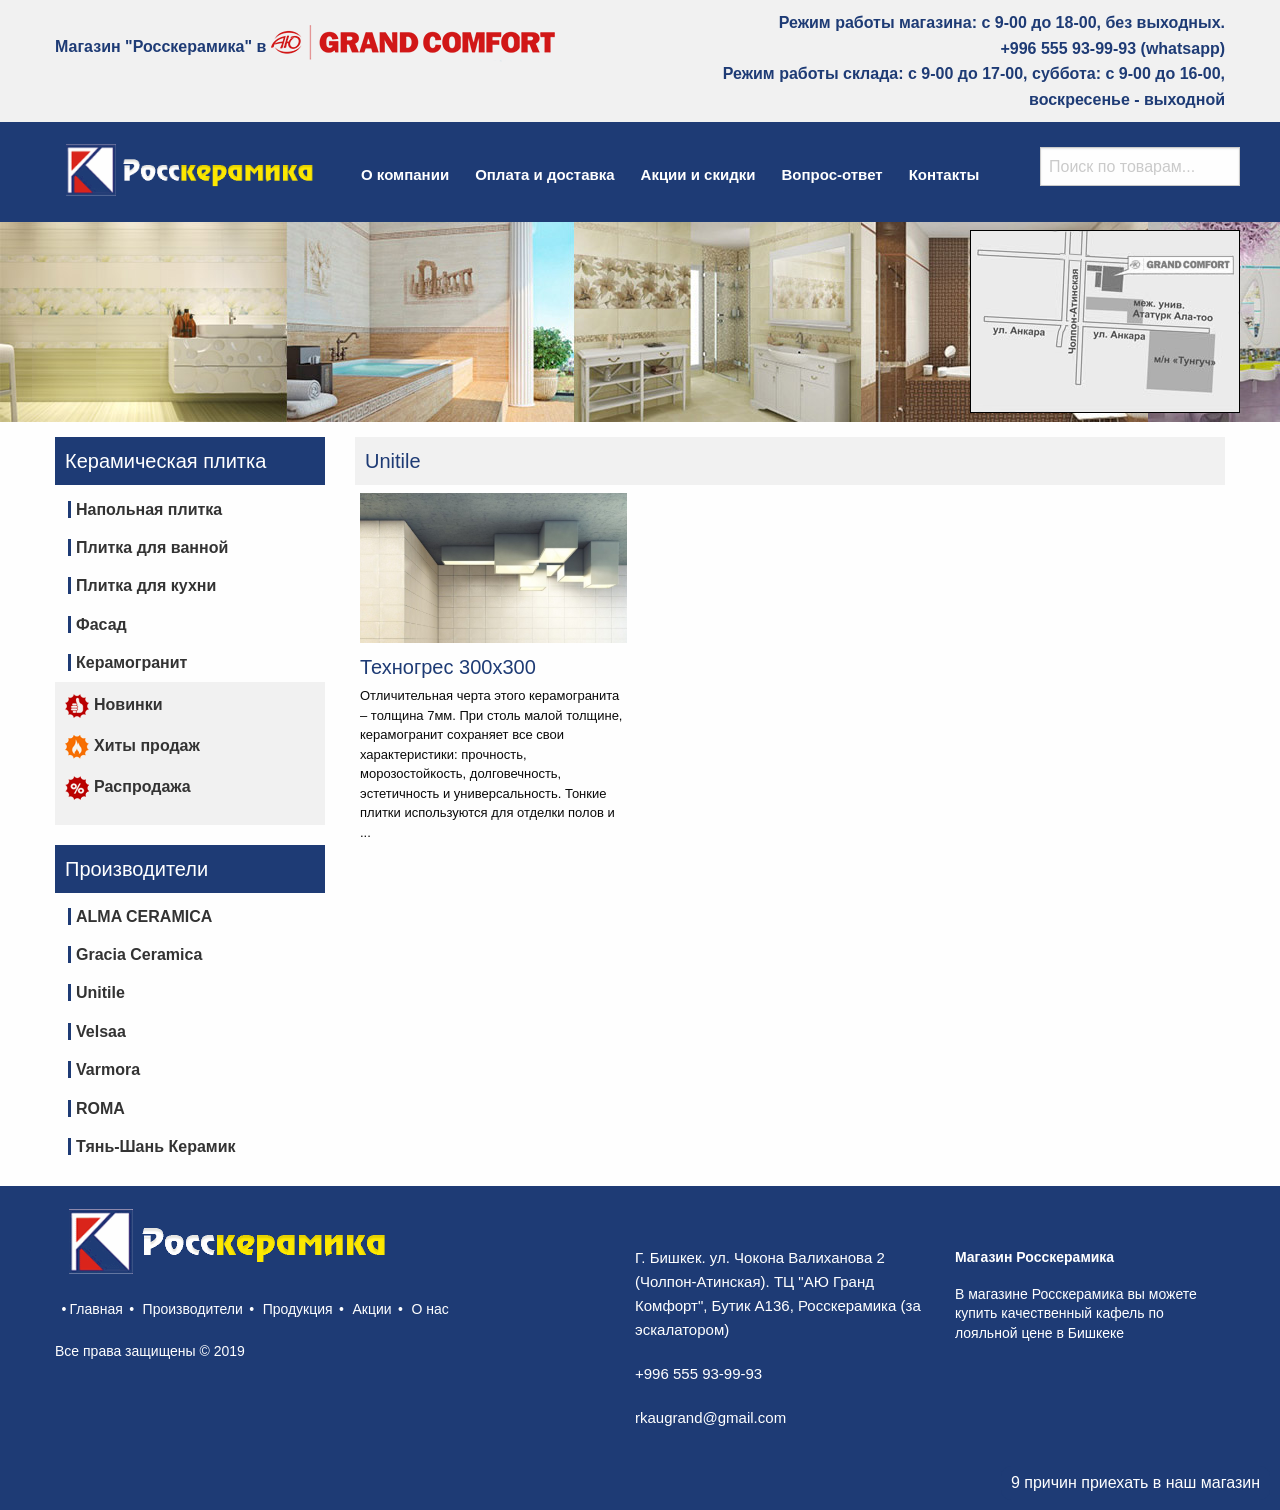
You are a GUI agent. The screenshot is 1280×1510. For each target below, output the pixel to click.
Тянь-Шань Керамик (155, 1146)
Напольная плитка (149, 509)
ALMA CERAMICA (144, 916)
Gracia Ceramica (139, 954)
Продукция (298, 1309)
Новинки (114, 704)
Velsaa (101, 1031)
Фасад (101, 624)
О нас (429, 1309)
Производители (193, 1309)
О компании (405, 174)
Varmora (108, 1069)
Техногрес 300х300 (448, 667)
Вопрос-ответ (831, 174)
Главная (95, 1309)
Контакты (944, 174)
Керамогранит (131, 662)
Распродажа (128, 786)
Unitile (100, 992)
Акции (372, 1309)
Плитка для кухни (146, 585)
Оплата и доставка (544, 174)
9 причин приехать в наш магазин (1135, 1482)
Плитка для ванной (152, 547)
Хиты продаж (132, 745)
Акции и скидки (698, 174)
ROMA (100, 1108)
